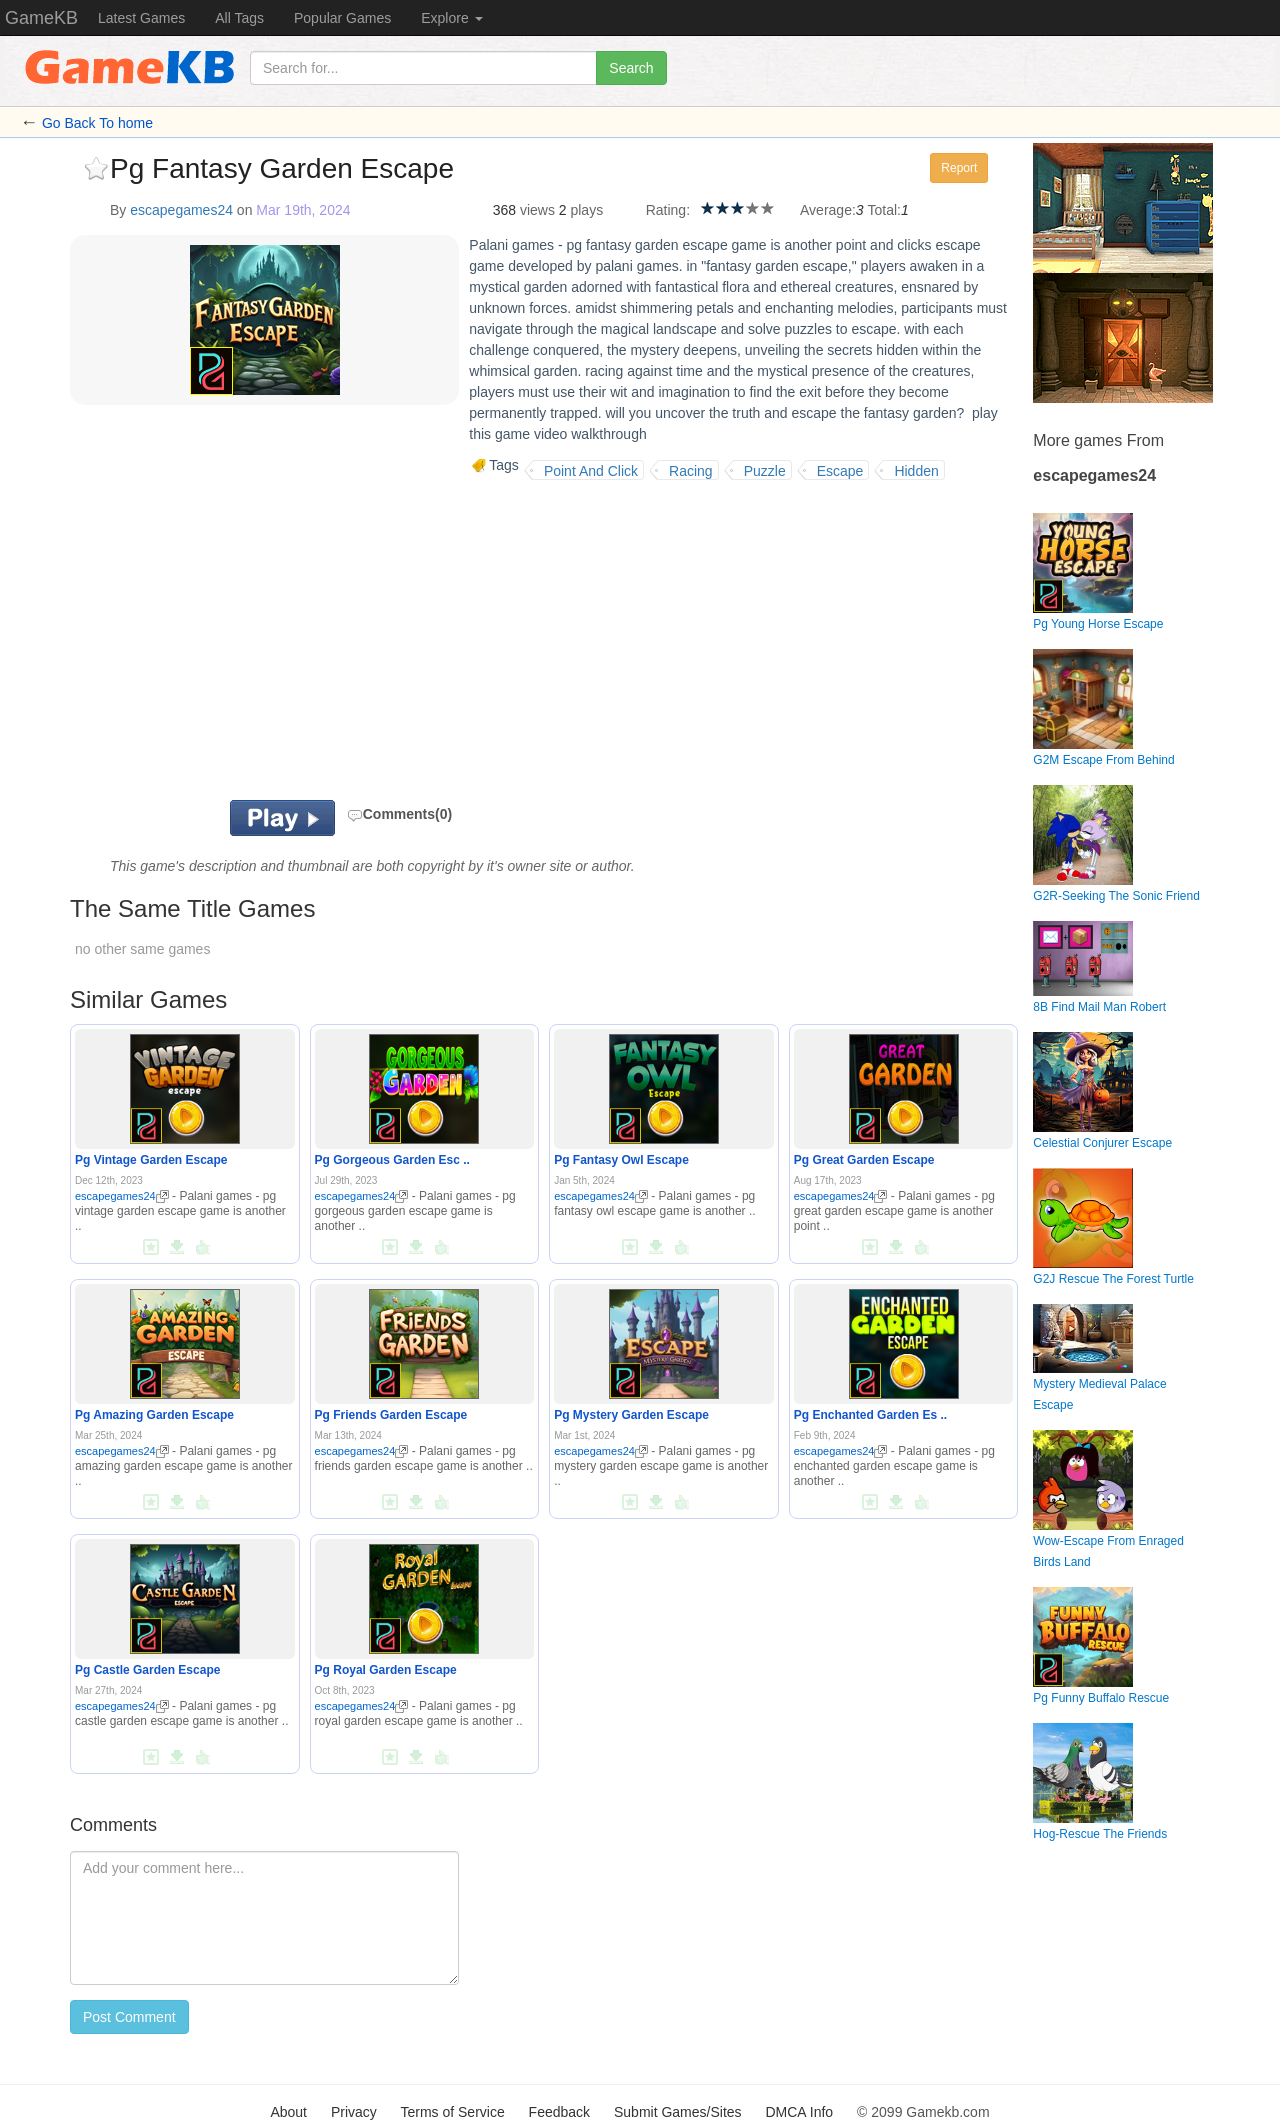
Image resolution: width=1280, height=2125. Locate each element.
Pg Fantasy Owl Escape (621, 1160)
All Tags (239, 18)
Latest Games (141, 18)
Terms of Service (452, 2112)
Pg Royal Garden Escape (386, 1670)
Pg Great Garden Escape (864, 1160)
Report (959, 168)
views (537, 210)
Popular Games (342, 18)
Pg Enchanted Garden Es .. (870, 1415)
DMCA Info (799, 2112)
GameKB (41, 18)
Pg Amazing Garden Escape (154, 1415)
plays (586, 210)
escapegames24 (181, 210)
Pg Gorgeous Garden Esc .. (392, 1160)
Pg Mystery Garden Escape (631, 1415)
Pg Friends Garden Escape (391, 1415)
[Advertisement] (318, 640)
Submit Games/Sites (678, 2112)
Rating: (668, 210)
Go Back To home (97, 123)
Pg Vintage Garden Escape (151, 1160)
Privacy (354, 2112)
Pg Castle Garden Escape (147, 1670)
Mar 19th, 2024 (303, 210)
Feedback (559, 2112)
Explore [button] (451, 18)
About (288, 2112)
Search (631, 68)
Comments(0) (399, 814)
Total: (884, 210)
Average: (828, 210)
